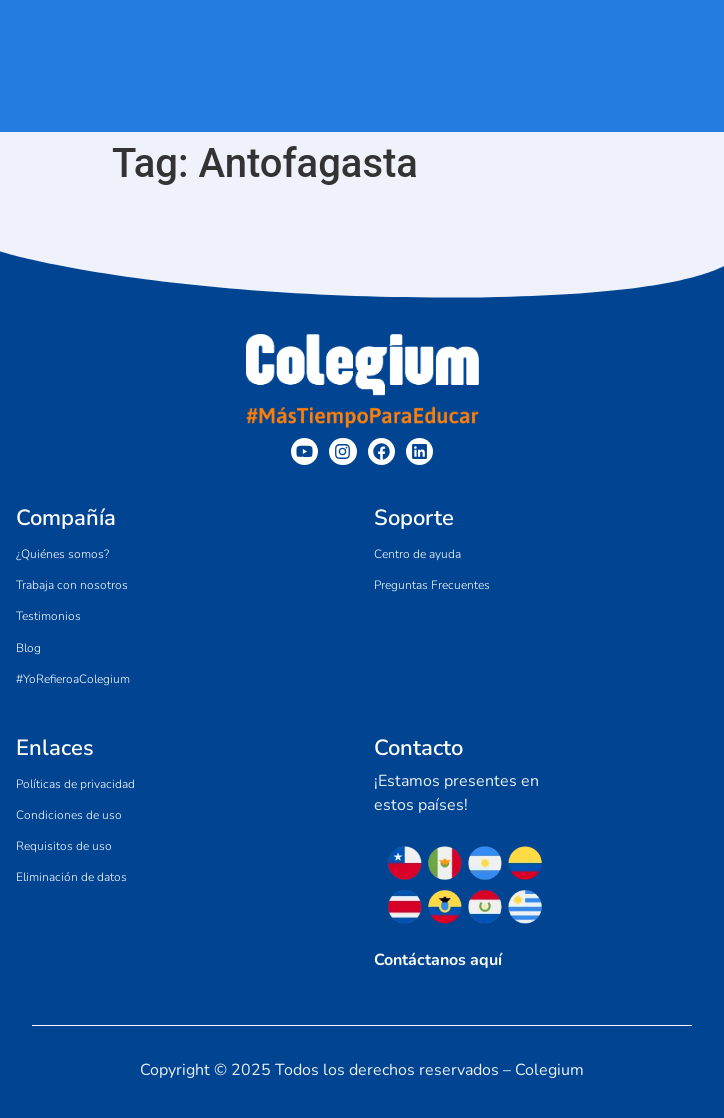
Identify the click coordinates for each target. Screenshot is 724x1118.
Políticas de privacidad (75, 784)
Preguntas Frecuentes (432, 585)
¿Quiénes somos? (62, 554)
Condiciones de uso (69, 815)
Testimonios (48, 616)
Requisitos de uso (64, 846)
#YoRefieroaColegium (73, 679)
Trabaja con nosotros (72, 585)
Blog (28, 648)
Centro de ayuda (417, 554)
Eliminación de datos (71, 877)
